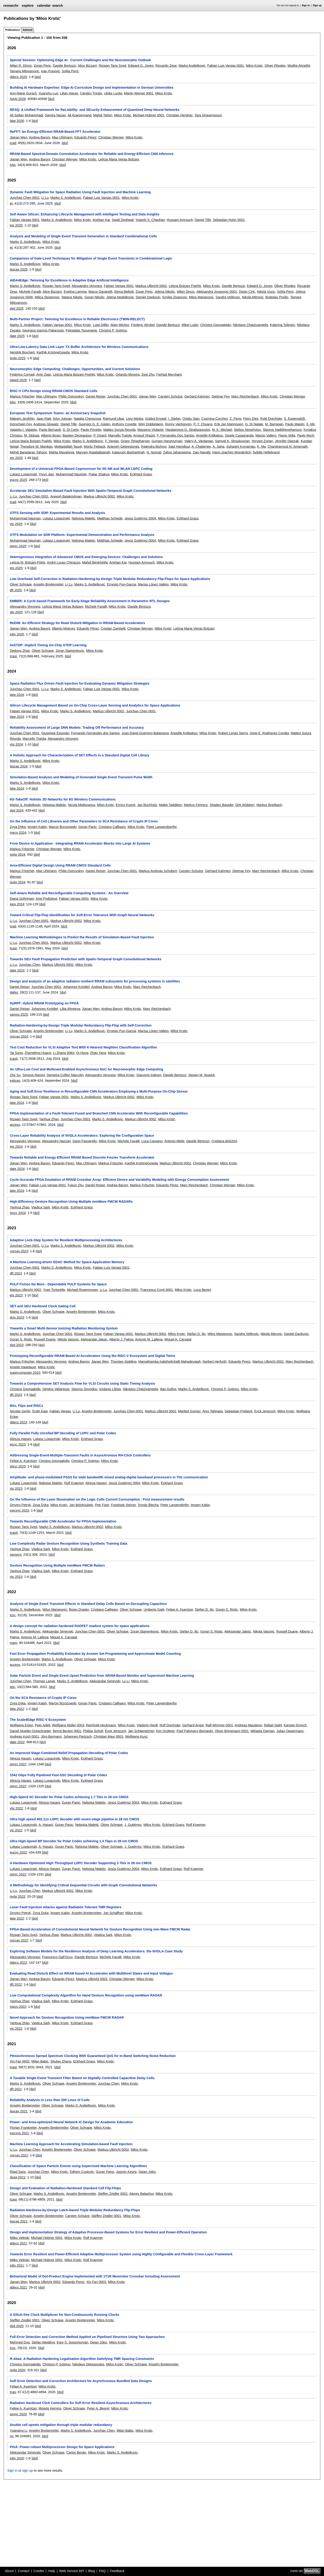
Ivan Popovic (50, 71)
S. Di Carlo (71, 430)
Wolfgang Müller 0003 (68, 1725)
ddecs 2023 (18, 1422)
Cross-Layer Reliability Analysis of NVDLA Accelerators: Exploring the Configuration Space (82, 1135)
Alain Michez (119, 325)
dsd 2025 (16, 308)
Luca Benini (202, 1290)
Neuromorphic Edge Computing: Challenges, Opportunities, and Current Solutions (75, 369)
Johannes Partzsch (77, 1736)
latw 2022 (17, 1709)
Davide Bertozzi (64, 65)
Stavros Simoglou (84, 1389)
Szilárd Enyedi (155, 418)
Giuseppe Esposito (55, 733)
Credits (38, 2571)
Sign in (306, 5)
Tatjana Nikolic (72, 297)
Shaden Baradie (221, 805)
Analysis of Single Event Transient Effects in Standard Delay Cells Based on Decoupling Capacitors (88, 1604)
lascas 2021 (18, 2111)
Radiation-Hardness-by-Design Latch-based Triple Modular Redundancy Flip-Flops (75, 2210)
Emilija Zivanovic (174, 297)
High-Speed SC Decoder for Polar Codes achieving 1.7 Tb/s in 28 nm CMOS (69, 1797)
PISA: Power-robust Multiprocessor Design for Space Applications (62, 2447)
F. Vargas (112, 441)
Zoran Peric (42, 65)
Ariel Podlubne (46, 898)
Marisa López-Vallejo (153, 584)
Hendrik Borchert (22, 352)
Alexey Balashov (141, 2193)
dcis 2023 (17, 1317)
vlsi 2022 (16, 1808)
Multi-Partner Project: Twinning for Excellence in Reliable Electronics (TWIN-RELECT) (77, 319)
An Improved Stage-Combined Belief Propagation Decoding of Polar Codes (69, 1753)
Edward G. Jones (140, 65)
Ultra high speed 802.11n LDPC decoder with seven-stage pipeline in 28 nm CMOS (74, 1819)
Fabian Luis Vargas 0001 (225, 65)
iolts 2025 (17, 634)
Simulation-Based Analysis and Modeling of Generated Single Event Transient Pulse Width (81, 777)
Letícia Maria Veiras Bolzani (118, 159)
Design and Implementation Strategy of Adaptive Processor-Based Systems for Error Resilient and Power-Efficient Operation (108, 2232)
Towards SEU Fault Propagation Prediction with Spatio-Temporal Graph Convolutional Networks (85, 959)
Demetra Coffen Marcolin (65, 1075)
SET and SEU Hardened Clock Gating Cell (42, 1306)
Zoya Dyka (18, 827)
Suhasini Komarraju (240, 446)
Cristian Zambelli (113, 628)
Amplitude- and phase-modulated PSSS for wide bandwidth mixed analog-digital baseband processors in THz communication (109, 1477)
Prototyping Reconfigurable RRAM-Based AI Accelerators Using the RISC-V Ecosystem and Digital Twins (92, 1356)
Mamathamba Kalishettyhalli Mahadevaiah (169, 1361)
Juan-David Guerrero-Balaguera (145, 733)
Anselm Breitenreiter (48, 584)
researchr (10, 5)
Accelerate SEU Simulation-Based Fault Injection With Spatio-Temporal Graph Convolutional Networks (90, 490)
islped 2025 (18, 380)
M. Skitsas (31, 435)
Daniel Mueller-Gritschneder (30, 1731)
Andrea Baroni (39, 137)
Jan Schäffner (113, 1913)
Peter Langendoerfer (161, 827)
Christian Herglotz (179, 115)
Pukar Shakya (99, 474)
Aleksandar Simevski (57, 1631)
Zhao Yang (98, 1053)
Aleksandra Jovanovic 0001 (216, 291)
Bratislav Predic (276, 297)
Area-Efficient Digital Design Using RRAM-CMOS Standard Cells (60, 865)
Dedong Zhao (20, 650)
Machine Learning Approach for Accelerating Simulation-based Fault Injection (71, 2144)
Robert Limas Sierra (233, 733)
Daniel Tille (203, 220)
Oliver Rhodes (275, 65)
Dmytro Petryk (20, 1505)
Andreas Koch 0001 (24, 1736)
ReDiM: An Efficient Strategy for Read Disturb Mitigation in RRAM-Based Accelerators (77, 623)
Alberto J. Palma (121, 1339)
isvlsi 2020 (17, 2370)
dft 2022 (16, 1984)
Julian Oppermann (290, 1731)
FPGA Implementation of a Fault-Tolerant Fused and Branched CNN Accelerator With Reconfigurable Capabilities (99, 1113)
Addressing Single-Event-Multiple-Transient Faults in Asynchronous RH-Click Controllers (80, 1455)
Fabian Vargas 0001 (24, 220)
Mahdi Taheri (102, 115)
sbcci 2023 (18, 1466)
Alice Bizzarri (87, 65)
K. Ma (261, 446)
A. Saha (218, 446)
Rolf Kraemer (74, 1483)
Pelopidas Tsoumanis (81, 330)
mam (13, 1643)
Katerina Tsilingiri (282, 325)
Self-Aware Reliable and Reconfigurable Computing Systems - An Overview (69, 893)
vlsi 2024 (16, 744)
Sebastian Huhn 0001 (229, 220)
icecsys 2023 (19, 1510)
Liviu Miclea (134, 418)
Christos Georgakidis (215, 325)
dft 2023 (16, 1273)
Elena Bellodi (124, 291)
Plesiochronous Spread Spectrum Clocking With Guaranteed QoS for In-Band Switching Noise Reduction (93, 2056)
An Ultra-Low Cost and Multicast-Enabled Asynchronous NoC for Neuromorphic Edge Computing (86, 1069)
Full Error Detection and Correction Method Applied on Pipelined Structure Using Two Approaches (87, 2337)
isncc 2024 (18, 1213)
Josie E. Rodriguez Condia (269, 733)
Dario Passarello (84, 1141)
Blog (91, 2571)
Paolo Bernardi (50, 430)
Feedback (117, 2571)
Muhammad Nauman (71, 474)
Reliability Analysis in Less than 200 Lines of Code (50, 2100)
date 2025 (17, 336)
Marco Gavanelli (100, 291)
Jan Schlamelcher (141, 1731)
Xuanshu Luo (48, 93)
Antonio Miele (174, 1141)
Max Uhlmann (62, 137)
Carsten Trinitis (91, 93)
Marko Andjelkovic (192, 65)
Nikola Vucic (266, 291)
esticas (15, 1080)
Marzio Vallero (265, 435)
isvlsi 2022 (17, 1896)
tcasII (14, 1058)
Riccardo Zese (166, 65)
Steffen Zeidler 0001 (113, 2193)
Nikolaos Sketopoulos (88, 2364)
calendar (44, 5)
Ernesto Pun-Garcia (121, 584)
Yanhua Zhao (49, 1119)
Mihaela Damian (263, 1731)
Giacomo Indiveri (148, 1075)
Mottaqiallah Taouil (68, 446)
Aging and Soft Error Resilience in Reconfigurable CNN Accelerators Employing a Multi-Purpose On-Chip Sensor (99, 1091)
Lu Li (125, 1681)
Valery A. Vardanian (198, 441)
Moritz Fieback (94, 446)
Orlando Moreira (128, 374)
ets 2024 (16, 1146)
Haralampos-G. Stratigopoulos (187, 430)
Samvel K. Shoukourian (232, 441)
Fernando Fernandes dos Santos (95, 733)
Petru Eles (250, 418)
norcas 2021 (19, 2155)
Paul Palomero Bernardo (195, 1731)
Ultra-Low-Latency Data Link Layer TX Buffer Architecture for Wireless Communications (79, 347)
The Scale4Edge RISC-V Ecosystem (38, 1719)
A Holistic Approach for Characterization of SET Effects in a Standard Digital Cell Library (79, 755)
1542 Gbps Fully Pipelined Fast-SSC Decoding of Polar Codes (58, 1775)
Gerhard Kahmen (197, 396)
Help (51, 2571)
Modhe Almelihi (299, 65)
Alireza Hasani (20, 1439)
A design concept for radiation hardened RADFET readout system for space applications (79, 1626)
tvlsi (12, 165)
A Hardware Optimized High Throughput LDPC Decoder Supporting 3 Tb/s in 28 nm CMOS (80, 1863)
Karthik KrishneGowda (52, 352)
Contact (23, 2571)
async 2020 (18, 2414)
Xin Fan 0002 (20, 2061)
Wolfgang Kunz (136, 1736)
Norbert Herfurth (215, 1361)
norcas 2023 (19, 1251)
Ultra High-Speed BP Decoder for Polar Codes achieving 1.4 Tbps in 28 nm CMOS (74, 1841)
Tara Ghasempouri (208, 115)
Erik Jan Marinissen (228, 424)
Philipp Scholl (93, 1731)
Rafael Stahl (273, 1725)
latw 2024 (17, 695)
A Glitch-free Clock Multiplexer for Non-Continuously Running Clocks (64, 2314)
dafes (14, 992)
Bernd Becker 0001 (67, 1731)
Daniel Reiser (95, 396)
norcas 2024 (19, 1036)
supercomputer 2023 (25, 1372)
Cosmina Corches (214, 418)
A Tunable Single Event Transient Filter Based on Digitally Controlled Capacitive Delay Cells (82, 2078)
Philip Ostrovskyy (71, 396)
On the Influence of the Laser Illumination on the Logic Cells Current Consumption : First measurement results (97, 1499)
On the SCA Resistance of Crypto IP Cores (43, 1698)
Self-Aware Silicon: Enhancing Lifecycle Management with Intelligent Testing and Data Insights (84, 214)
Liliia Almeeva (70, 1009)
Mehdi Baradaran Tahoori (28, 452)
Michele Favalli (30, 291)
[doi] (38, 77)
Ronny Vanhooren (178, 424)
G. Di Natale (254, 424)
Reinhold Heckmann (101, 1725)
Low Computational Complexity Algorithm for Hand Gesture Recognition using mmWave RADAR (86, 1995)
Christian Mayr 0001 (108, 1736)
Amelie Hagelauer (23, 1367)
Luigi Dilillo (101, 325)
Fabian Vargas (60, 1411)
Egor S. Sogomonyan (72, 2342)
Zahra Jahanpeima (177, 452)
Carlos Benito (76, 2452)
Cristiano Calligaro (112, 827)
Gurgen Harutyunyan (167, 441)
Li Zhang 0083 (63, 1053)
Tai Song (16, 1053)
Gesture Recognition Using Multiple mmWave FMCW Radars (57, 1565)
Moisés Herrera (50, 2408)
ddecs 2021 (18, 2243)
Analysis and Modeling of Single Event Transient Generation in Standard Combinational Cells (83, 236)
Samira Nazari (55, 115)
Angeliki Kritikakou (209, 435)
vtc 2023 (16, 1488)
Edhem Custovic (82, 2172)
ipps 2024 (17, 904)
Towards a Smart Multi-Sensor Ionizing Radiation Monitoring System (63, 1328)
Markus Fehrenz (196, 805)
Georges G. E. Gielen (95, 424)
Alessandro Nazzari (56, 1141)
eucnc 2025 (18, 480)
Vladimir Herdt (147, 1725)
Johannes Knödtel (76, 987)
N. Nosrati (154, 452)
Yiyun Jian (46, 474)
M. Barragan (274, 424)
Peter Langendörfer (174, 1505)
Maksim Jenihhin (22, 418)
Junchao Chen (29, 964)
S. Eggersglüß (294, 418)
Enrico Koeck (125, 805)
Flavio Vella (286, 435)
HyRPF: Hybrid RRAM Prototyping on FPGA (44, 1003)
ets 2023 (16, 1295)
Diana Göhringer (22, 898)
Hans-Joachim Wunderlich (231, 452)
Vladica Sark (40, 1207)
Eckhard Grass (141, 474)
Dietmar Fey (220, 396)
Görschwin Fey (21, 424)
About (9, 2571)
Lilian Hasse (69, 93)
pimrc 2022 (18, 1764)
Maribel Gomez (189, 1411)
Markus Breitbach (269, 805)
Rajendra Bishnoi (154, 446)
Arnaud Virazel (144, 435)
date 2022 (17, 1742)
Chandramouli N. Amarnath (288, 446)
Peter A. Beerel (98, 2408)
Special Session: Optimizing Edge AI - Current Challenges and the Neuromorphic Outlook (80, 60)
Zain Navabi (201, 452)
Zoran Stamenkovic (70, 650)
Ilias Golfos (168, 1389)
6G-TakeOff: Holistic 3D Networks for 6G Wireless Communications (63, 799)
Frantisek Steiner (123, 1505)
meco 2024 (18, 832)
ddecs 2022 (18, 1962)
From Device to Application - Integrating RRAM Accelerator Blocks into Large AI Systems (80, 843)
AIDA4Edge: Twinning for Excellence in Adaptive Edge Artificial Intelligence (69, 280)
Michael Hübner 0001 (149, 115)
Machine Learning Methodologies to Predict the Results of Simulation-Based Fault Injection (82, 937)
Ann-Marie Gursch (23, 93)
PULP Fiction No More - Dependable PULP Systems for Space (58, 1284)
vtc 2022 (16, 1830)
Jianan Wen (18, 137)
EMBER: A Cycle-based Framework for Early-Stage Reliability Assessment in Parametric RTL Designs (90, 601)
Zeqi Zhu (148, 374)
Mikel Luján (190, 325)
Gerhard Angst (193, 1725)
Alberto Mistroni (63, 628)
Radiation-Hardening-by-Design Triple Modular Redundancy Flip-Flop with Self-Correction (80, 1025)
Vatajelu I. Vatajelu (23, 430)
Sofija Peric (70, 71)
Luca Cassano (152, 1141)
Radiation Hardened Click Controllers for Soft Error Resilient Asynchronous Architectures (80, 2403)
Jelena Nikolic (165, 291)
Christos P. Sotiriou (113, 330)
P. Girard (99, 435)
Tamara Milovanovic (24, 71)
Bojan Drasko (79, 1609)
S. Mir (310, 424)
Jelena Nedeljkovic (120, 297)
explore (27, 5)
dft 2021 (16, 2089)
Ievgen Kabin (37, 827)
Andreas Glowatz (46, 424)
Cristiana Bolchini (224, 1141)
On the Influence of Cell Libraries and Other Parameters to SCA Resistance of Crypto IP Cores (84, 821)
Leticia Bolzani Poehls (185, 286)
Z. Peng (235, 418)
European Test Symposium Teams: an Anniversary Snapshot (57, 413)
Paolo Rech (305, 435)
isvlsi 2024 (17, 854)
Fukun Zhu (76, 1185)
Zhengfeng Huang (37, 1053)
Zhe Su (15, 1075)
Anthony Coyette (124, 424)
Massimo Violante (151, 430)
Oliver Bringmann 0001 (232, 1731)
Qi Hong (82, 1053)
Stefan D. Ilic (196, 1334)
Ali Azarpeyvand (79, 115)
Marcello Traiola (120, 435)
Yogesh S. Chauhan (150, 220)
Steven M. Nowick (201, 1075)
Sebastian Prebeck (238, 1411)
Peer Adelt (42, 1725)
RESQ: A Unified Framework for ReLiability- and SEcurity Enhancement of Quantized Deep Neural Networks (94, 110)
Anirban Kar (101, 220)
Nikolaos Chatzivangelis (250, 325)
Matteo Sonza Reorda (119, 430)
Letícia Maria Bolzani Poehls (74, 374)
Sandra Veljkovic (228, 297)
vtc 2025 (16, 524)
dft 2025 (16, 590)
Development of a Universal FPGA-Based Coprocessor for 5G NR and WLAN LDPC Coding (81, 469)
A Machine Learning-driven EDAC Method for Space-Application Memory (67, 1262)
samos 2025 (19, 1014)
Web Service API (71, 2571)
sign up (27, 2470)
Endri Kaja (40, 1411)
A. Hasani (46, 1825)
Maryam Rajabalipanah (93, 452)
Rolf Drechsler (169, 1725)
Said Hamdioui (179, 446)
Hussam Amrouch (180, 220)
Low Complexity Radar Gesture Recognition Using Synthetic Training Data (68, 1543)
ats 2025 (16, 612)
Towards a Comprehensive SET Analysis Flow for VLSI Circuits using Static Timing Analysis (82, 1383)
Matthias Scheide (110, 518)
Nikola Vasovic (68, 1339)
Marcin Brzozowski (62, 827)
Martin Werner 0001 (138, 93)
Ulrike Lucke (113, 93)
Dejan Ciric (247, 291)
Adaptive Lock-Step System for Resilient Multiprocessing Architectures (66, 1240)
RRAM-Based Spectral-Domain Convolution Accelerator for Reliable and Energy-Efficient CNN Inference (92, 154)
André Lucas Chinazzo (63, 562)
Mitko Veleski (19, 2238)
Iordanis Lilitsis (110, 1389)
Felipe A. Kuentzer (23, 1461)
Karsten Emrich (295, 1725)
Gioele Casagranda (239, 435)
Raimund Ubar (113, 418)
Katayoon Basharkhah (128, 452)
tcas (13, 2392)
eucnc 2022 (18, 1852)
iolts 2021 (17, 2265)
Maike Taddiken (170, 805)
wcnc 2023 (18, 1444)
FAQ (102, 2571)
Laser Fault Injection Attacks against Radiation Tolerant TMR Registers (65, 1907)
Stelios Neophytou (247, 430)
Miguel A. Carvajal (178, 1339)
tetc (12, 1687)
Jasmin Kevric (126, 2172)
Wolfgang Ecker (21, 1725)
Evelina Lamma (75, 291)
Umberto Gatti (154, 1609)
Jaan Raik (43, 418)
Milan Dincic (186, 291)
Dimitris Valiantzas (55, 1389)
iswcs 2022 (18, 2006)
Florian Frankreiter (23, 2127)
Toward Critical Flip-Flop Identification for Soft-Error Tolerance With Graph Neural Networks (82, 915)
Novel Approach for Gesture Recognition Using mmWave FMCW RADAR (67, 2017)
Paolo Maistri (294, 424)
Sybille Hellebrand (266, 452)
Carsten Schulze (170, 396)
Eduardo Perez (63, 1163)
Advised (27, 29)
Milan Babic (39, 2061)
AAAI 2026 (18, 99)
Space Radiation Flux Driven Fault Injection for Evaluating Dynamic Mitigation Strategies (79, 683)
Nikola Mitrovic (253, 297)
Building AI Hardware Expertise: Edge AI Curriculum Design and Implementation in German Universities (91, 87)
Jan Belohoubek (81, 1505)
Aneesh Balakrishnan (66, 496)
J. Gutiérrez (132, 1825)
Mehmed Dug (20, 2342)
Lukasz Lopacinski (23, 474)
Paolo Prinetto (91, 430)
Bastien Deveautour (77, 435)
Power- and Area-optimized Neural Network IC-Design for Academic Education (71, 2122)
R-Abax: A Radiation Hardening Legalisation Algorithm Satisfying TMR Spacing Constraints (82, 2359)
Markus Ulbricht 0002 (151, 286)
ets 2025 (16, 225)
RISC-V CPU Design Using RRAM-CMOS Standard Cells (53, 391)
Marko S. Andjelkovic (66, 197)
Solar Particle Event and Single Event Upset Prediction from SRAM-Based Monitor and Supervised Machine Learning (102, 1675)
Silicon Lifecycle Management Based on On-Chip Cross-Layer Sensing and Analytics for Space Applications (95, 705)
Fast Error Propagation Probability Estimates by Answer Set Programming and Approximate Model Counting (95, 1653)
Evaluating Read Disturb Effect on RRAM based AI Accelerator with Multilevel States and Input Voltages (91, 1973)
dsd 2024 (16, 810)
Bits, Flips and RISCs (26, 1405)
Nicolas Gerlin (20, 1411)
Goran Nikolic (94, 297)
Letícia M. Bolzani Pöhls (27, 562)
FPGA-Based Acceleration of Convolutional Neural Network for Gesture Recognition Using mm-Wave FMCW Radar (100, 1929)
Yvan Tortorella (54, 1290)
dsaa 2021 (17, 2177)
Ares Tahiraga (212, 1411)
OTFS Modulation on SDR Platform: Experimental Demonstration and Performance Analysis (82, 535)
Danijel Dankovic (148, 297)
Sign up (317, 5)
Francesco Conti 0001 (156, 1290)
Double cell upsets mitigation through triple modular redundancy (61, 2425)
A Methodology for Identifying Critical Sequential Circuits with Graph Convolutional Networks (83, 1885)
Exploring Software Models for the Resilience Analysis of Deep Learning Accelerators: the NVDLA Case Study (96, 1951)
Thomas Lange (44, 1681)
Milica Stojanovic (47, 297)
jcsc (12, 1615)
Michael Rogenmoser (82, 1290)
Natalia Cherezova (87, 418)
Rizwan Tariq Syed (112, 65)
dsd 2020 (16, 2326)
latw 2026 (17, 121)
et (11, 203)
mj (11, 2436)
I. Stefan (174, 418)
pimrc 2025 (18, 546)
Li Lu (44, 197)
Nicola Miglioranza (81, 805)
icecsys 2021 (19, 2133)
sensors (15, 1554)
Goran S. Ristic (21, 1339)
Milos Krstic (254, 65)
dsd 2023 (16, 1345)
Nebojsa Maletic (83, 518)
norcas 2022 (19, 1940)
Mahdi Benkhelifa (95, 562)
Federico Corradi (22, 374)
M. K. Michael (222, 430)
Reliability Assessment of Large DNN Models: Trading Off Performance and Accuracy (77, 727)
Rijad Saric (18, 2172)
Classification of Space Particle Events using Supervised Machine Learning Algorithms (78, 2166)
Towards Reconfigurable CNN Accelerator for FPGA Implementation (63, 1521)
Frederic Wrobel (143, 325)
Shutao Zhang (60, 2061)
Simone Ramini (33, 1075)
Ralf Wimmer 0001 (219, 1725)
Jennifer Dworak (287, 441)
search (57, 5)
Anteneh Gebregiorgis (123, 446)
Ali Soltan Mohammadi (26, 115)
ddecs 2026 (18, 77)
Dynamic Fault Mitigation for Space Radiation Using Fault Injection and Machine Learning (80, 192)
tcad (13, 143)
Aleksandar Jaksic (94, 1339)
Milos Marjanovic (201, 297)
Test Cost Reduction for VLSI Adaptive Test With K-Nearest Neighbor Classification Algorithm (83, 1047)
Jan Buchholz (147, 805)
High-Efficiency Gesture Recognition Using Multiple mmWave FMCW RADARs (71, 1201)
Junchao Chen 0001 (24, 197)
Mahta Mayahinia (61, 452)
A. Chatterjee (201, 446)
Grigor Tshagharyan (135, 441)
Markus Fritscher (22, 396)
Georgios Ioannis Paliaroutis (43, 330)
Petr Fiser (102, 1505)
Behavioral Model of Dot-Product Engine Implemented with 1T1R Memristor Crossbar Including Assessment (95, 2276)
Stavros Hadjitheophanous (282, 430)
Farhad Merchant (169, 374)
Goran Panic (87, 827)
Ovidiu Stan (190, 418)
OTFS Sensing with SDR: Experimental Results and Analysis (57, 513)
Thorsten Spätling (124, 1361)
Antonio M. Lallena (148, 1339)
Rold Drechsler (271, 418)
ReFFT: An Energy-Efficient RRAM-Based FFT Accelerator (55, 131)
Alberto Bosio (51, 435)
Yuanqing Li (18, 2430)
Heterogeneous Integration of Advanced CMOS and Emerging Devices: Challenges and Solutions (86, 557)
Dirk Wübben (245, 805)
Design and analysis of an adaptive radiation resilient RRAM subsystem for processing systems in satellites (95, 981)
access (15, 1124)
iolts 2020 (17, 2458)
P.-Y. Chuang (203, 424)
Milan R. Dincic (21, 65)
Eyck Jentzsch (265, 1411)
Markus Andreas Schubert (158, 871)
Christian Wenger (111, 137)
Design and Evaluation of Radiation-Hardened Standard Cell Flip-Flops (65, 2188)
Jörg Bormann (51, 1736)
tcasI (13, 656)
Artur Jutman (62, 418)
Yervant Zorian (262, 441)
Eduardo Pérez (85, 137)
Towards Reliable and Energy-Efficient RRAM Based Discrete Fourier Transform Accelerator (82, 1157)
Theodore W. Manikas (36, 446)
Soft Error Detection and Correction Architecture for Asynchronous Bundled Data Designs (81, 2381)
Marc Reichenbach (245, 396)
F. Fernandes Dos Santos (175, 435)
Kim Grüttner (165, 1731)
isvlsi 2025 (17, 358)
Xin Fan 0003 (96, 2282)
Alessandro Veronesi (87, 286)
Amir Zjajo (43, 374)
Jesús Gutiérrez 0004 (140, 518)
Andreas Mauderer (248, 1725)
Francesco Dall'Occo (57, 1957)
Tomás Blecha (148, 1505)
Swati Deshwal (123, 220)
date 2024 (17, 970)
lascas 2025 (18, 269)
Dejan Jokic (147, 2172)
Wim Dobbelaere (150, 424)
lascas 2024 (18, 766)
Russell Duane (45, 1339)
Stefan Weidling (43, 2342)
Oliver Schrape (21, 584)
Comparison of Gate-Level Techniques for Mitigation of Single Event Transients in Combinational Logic (91, 258)
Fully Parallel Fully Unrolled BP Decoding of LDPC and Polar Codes (63, 1433)
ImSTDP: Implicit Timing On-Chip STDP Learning (48, 645)
